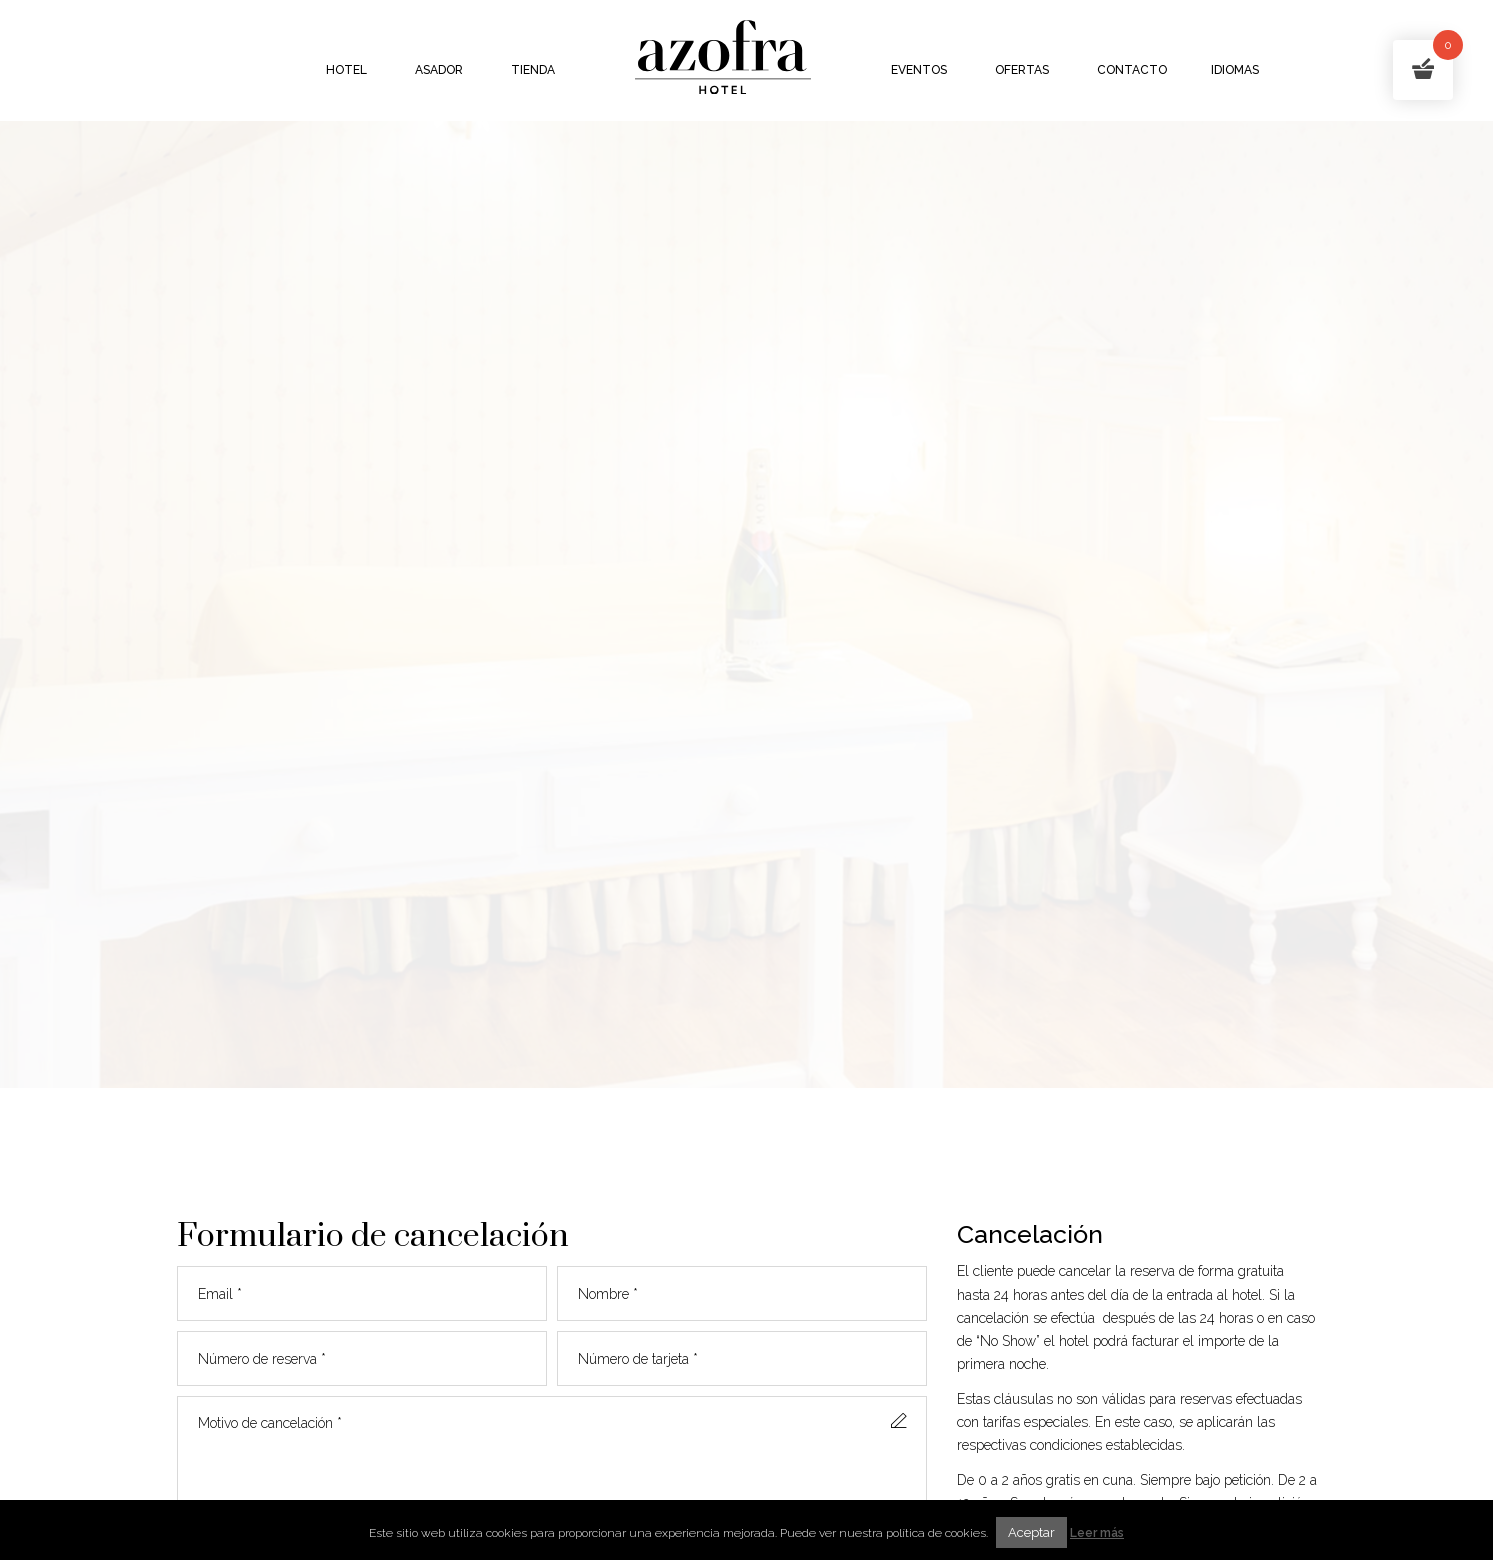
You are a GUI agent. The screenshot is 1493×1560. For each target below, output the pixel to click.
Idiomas (1235, 70)
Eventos (919, 70)
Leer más (1097, 1533)
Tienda (533, 70)
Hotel (346, 70)
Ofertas (1022, 70)
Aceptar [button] (1031, 1532)
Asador (439, 70)
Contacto (1132, 70)
